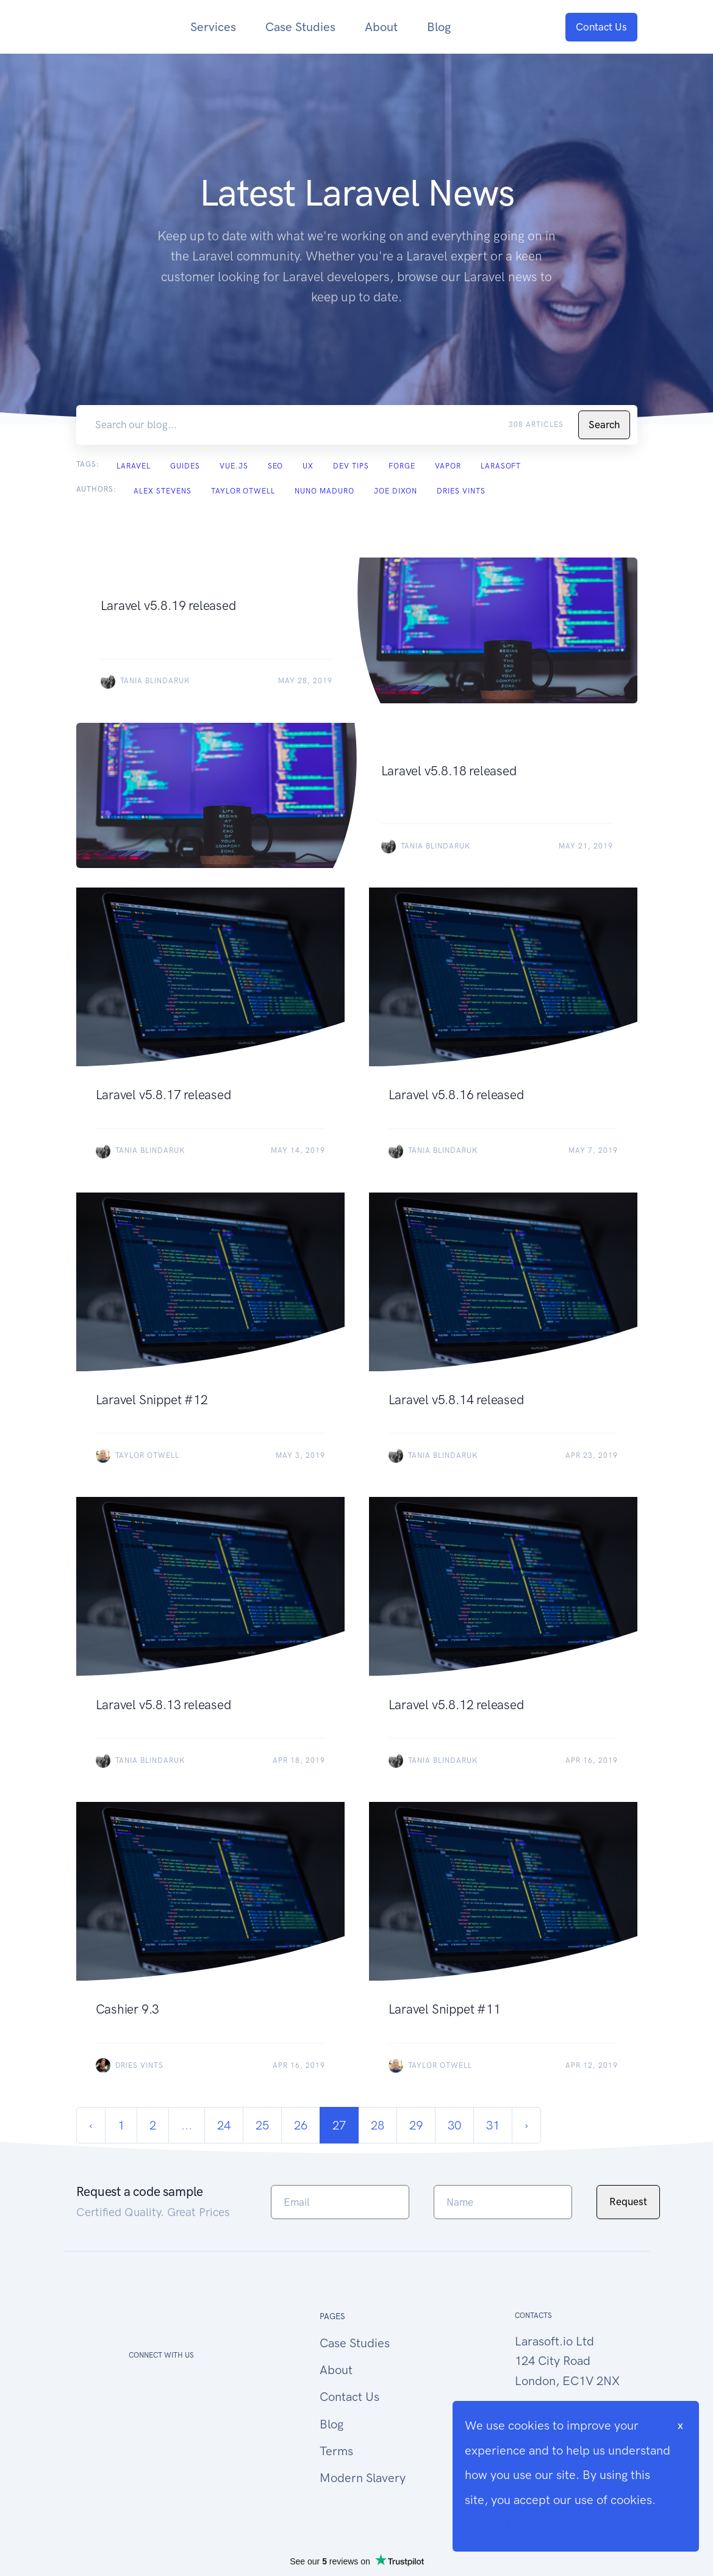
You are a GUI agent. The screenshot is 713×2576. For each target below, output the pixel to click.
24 (224, 2125)
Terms (336, 2451)
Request (628, 2201)
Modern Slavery (363, 2477)
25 (262, 2125)
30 (454, 2125)
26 (300, 2125)
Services (213, 27)
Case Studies (300, 27)
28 (377, 2125)
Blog (439, 27)
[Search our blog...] (300, 425)
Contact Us (601, 27)
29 (416, 2125)
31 (493, 2125)
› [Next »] (526, 2125)
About (381, 27)
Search (604, 424)
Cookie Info (496, 2524)
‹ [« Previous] (91, 2125)
